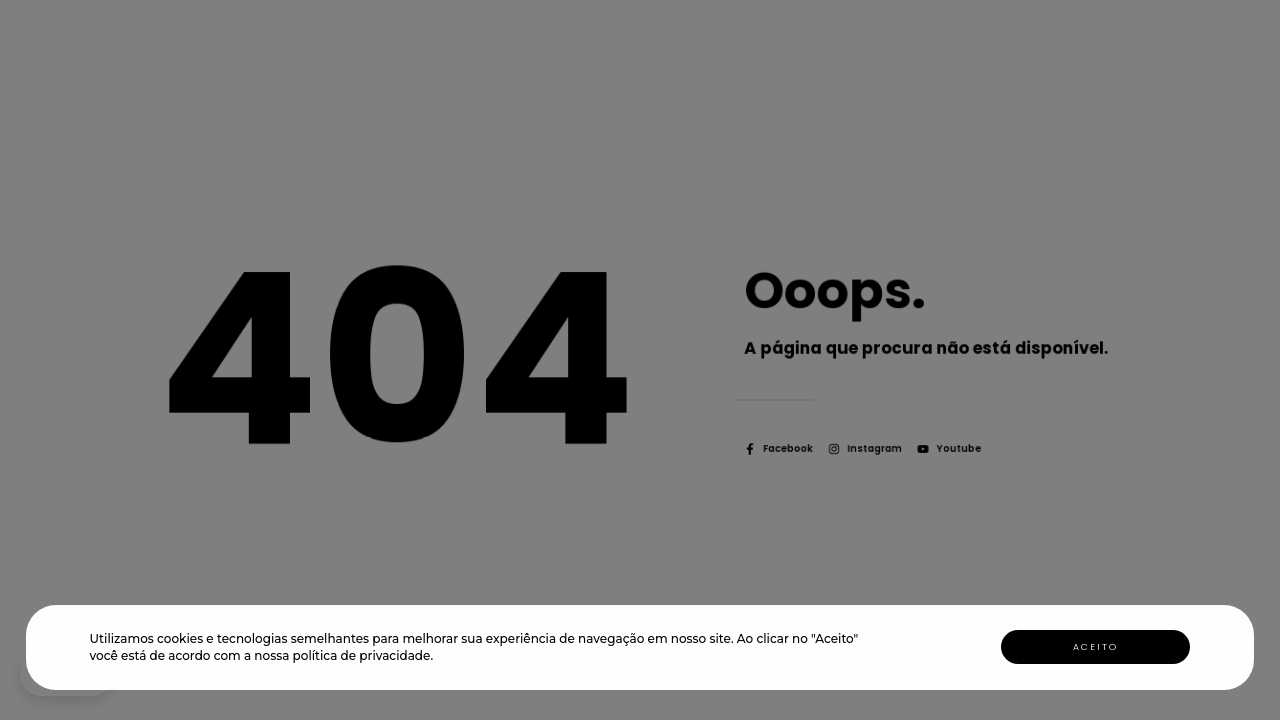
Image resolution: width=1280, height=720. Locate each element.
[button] (438, 658)
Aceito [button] (1095, 647)
